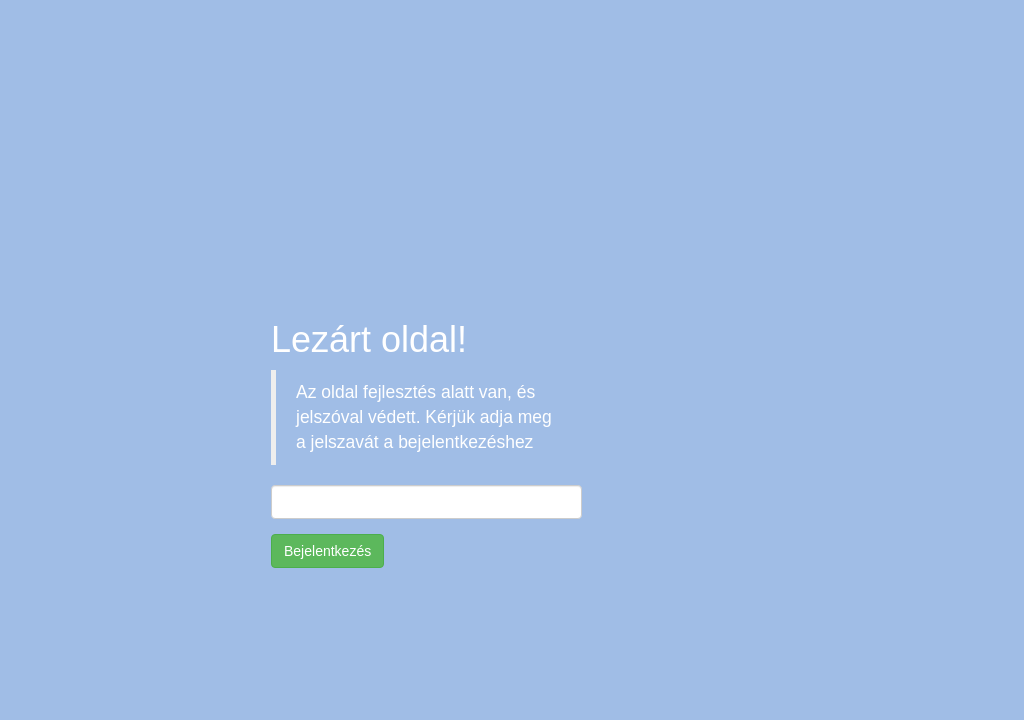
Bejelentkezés (327, 551)
